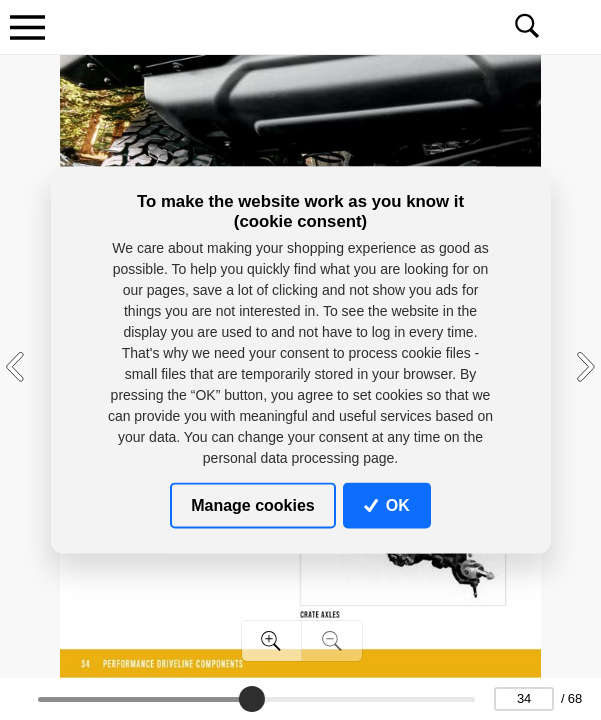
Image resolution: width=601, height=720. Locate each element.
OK (387, 504)
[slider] (251, 699)
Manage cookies (253, 504)
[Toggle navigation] (27, 27)
